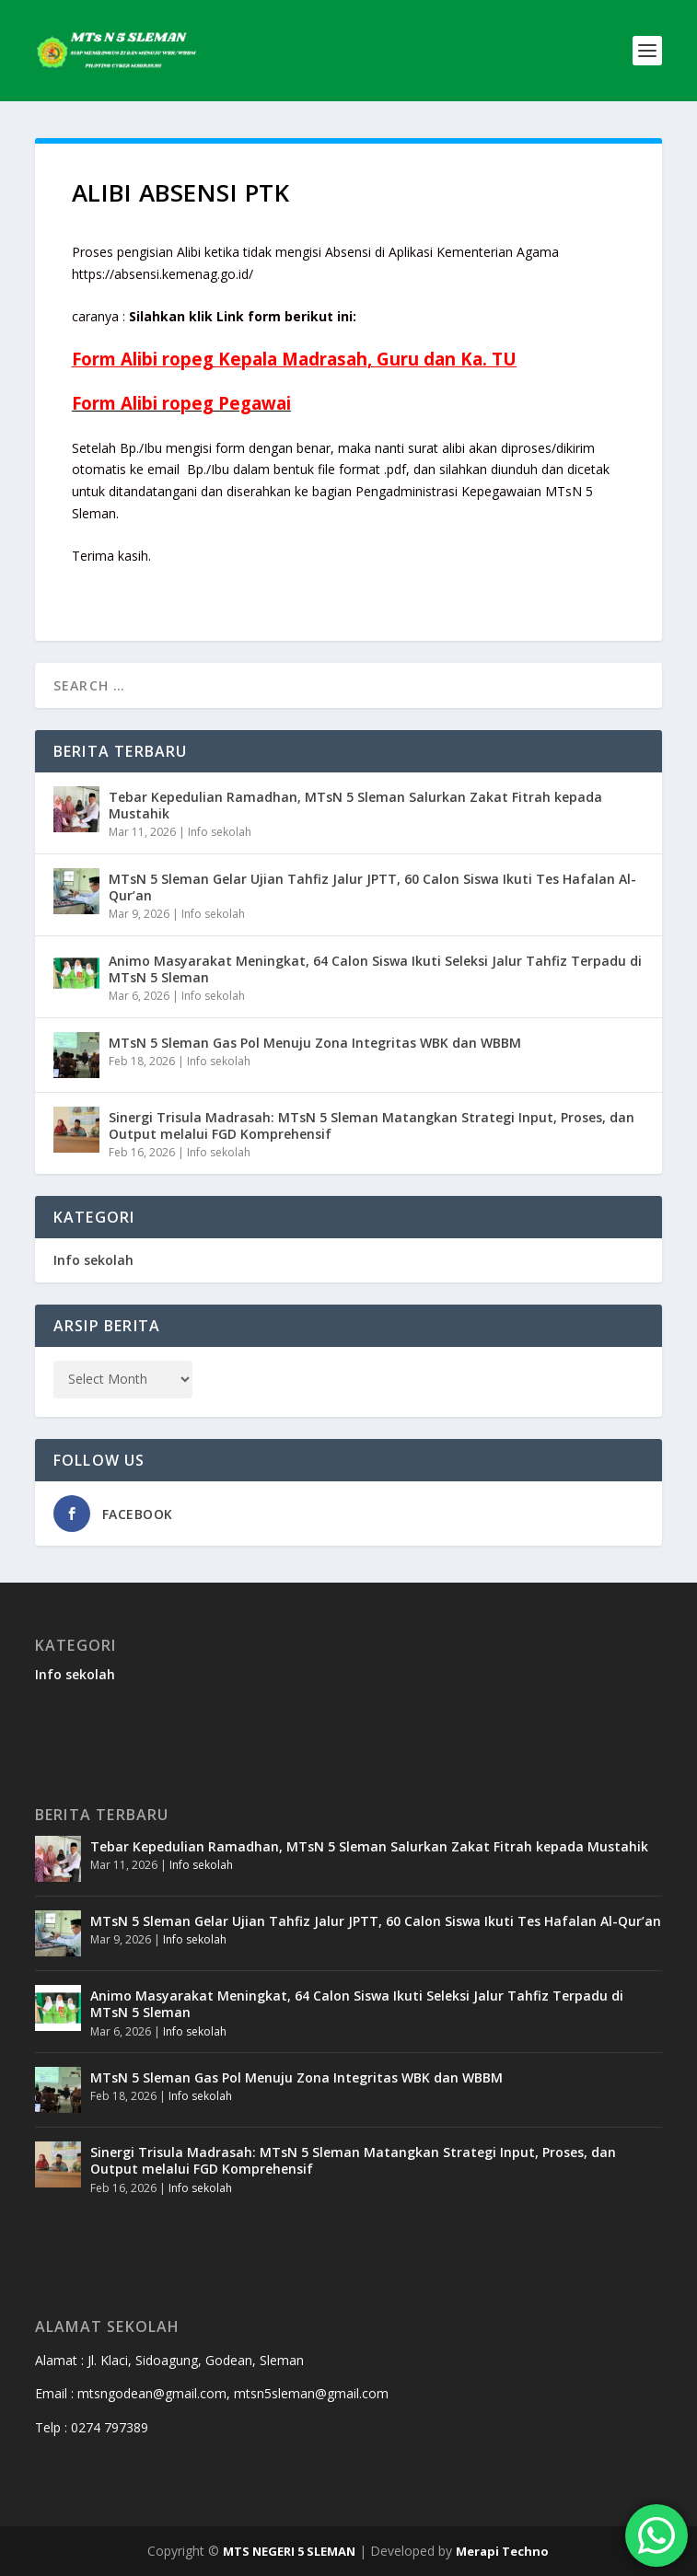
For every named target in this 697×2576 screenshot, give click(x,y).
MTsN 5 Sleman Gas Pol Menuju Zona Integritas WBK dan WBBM (315, 1042)
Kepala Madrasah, (297, 358)
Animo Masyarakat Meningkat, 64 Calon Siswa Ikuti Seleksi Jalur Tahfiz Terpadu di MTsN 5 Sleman (375, 969)
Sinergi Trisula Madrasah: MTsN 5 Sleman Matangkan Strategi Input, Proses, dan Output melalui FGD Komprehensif (371, 1125)
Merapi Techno (502, 2551)
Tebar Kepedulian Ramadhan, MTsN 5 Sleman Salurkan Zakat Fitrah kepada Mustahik (355, 805)
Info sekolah (219, 832)
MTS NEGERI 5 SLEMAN (289, 2551)
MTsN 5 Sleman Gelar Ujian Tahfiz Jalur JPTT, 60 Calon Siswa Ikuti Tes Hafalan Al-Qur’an (372, 887)
